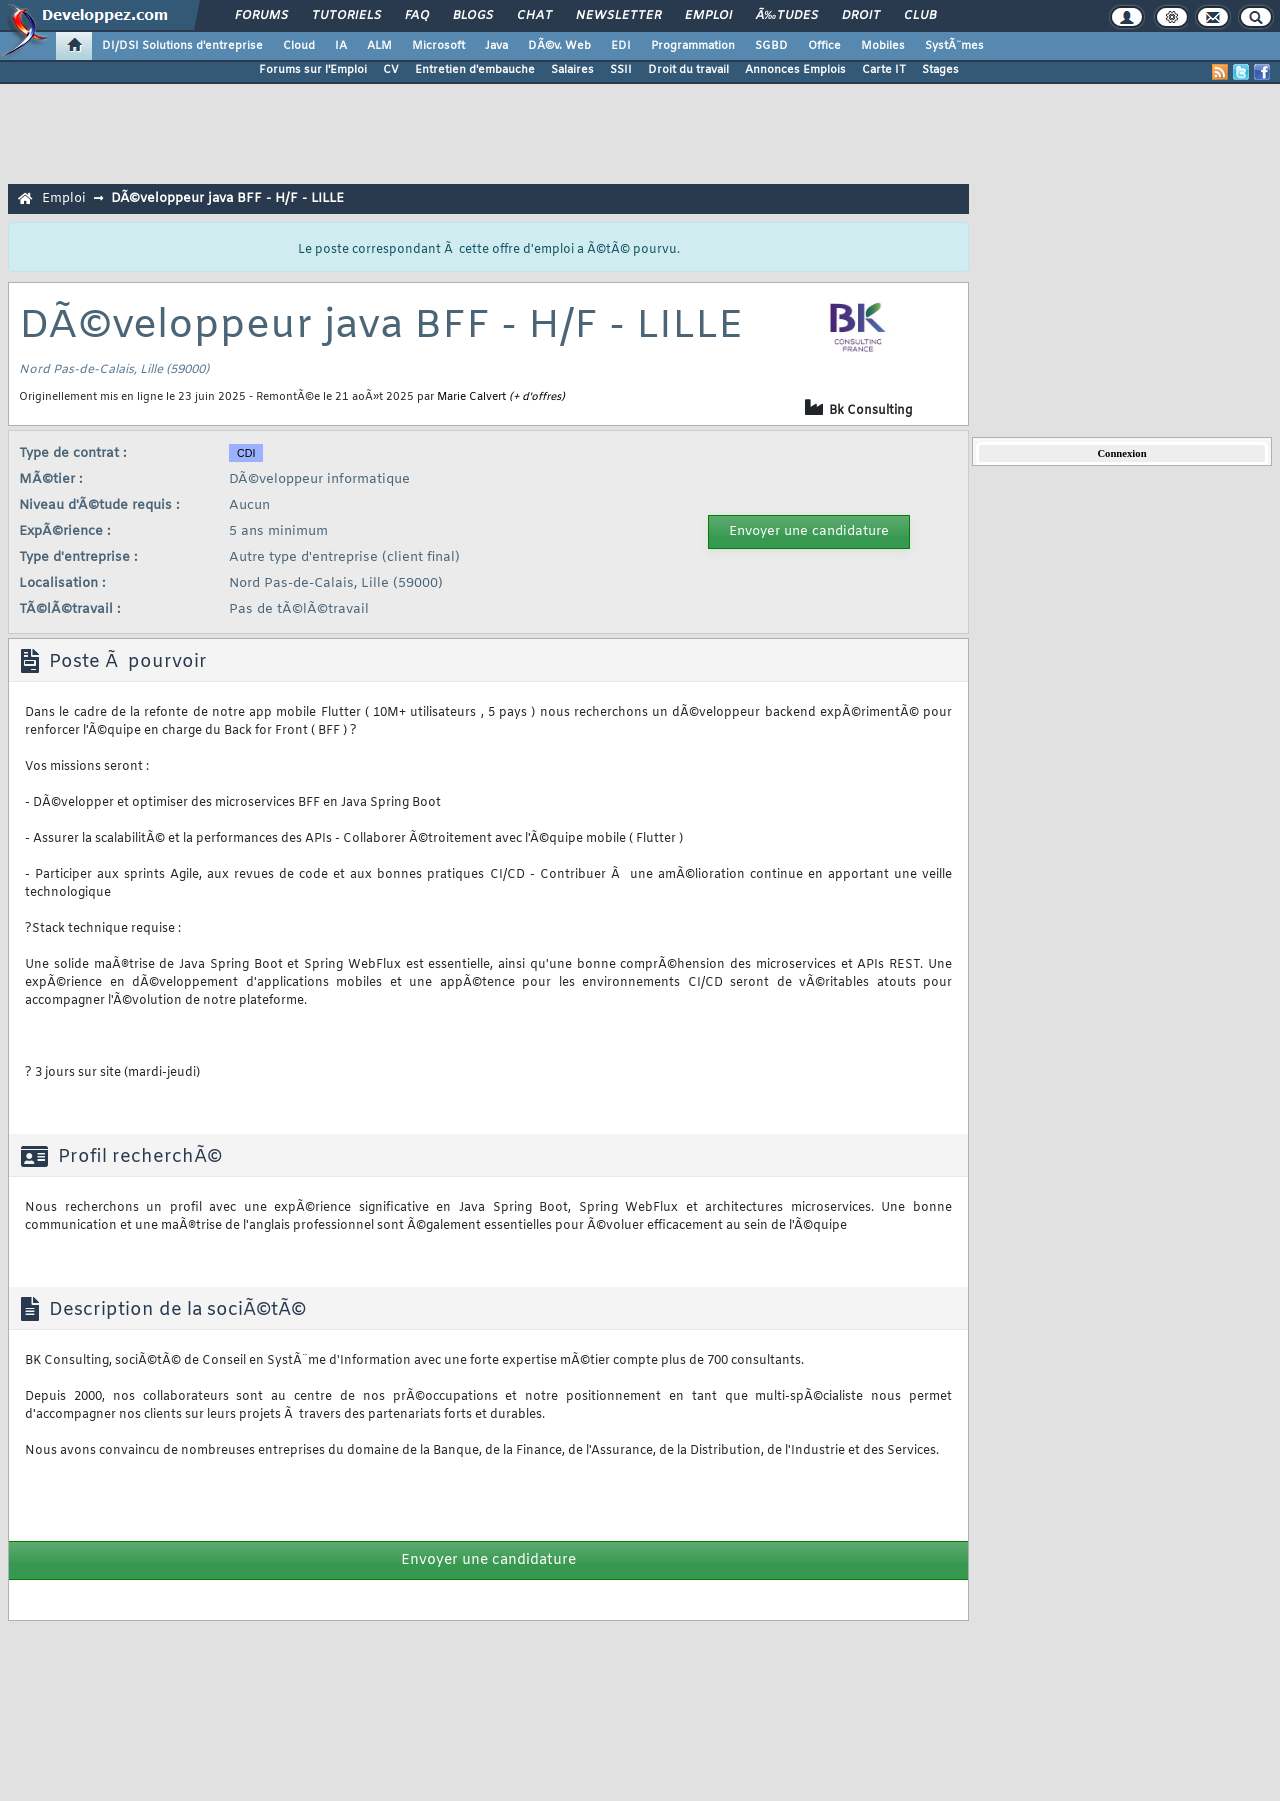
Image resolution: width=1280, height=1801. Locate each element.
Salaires (572, 70)
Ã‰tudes (787, 16)
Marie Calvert (471, 397)
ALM (379, 46)
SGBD (771, 46)
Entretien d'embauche (475, 70)
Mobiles (883, 46)
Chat (534, 16)
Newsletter (618, 16)
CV (391, 70)
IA (341, 46)
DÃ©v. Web (559, 46)
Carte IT (884, 70)
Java (496, 46)
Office (824, 46)
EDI (621, 46)
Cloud (299, 46)
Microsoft (438, 46)
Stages (940, 70)
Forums (261, 16)
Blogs (473, 16)
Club (920, 16)
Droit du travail (688, 70)
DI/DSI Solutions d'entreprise (182, 46)
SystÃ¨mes (954, 46)
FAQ (417, 16)
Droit (861, 16)
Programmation (693, 46)
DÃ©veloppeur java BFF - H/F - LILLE (227, 198)
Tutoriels (346, 16)
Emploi (708, 16)
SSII (621, 70)
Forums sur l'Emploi (313, 70)
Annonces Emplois (795, 70)
